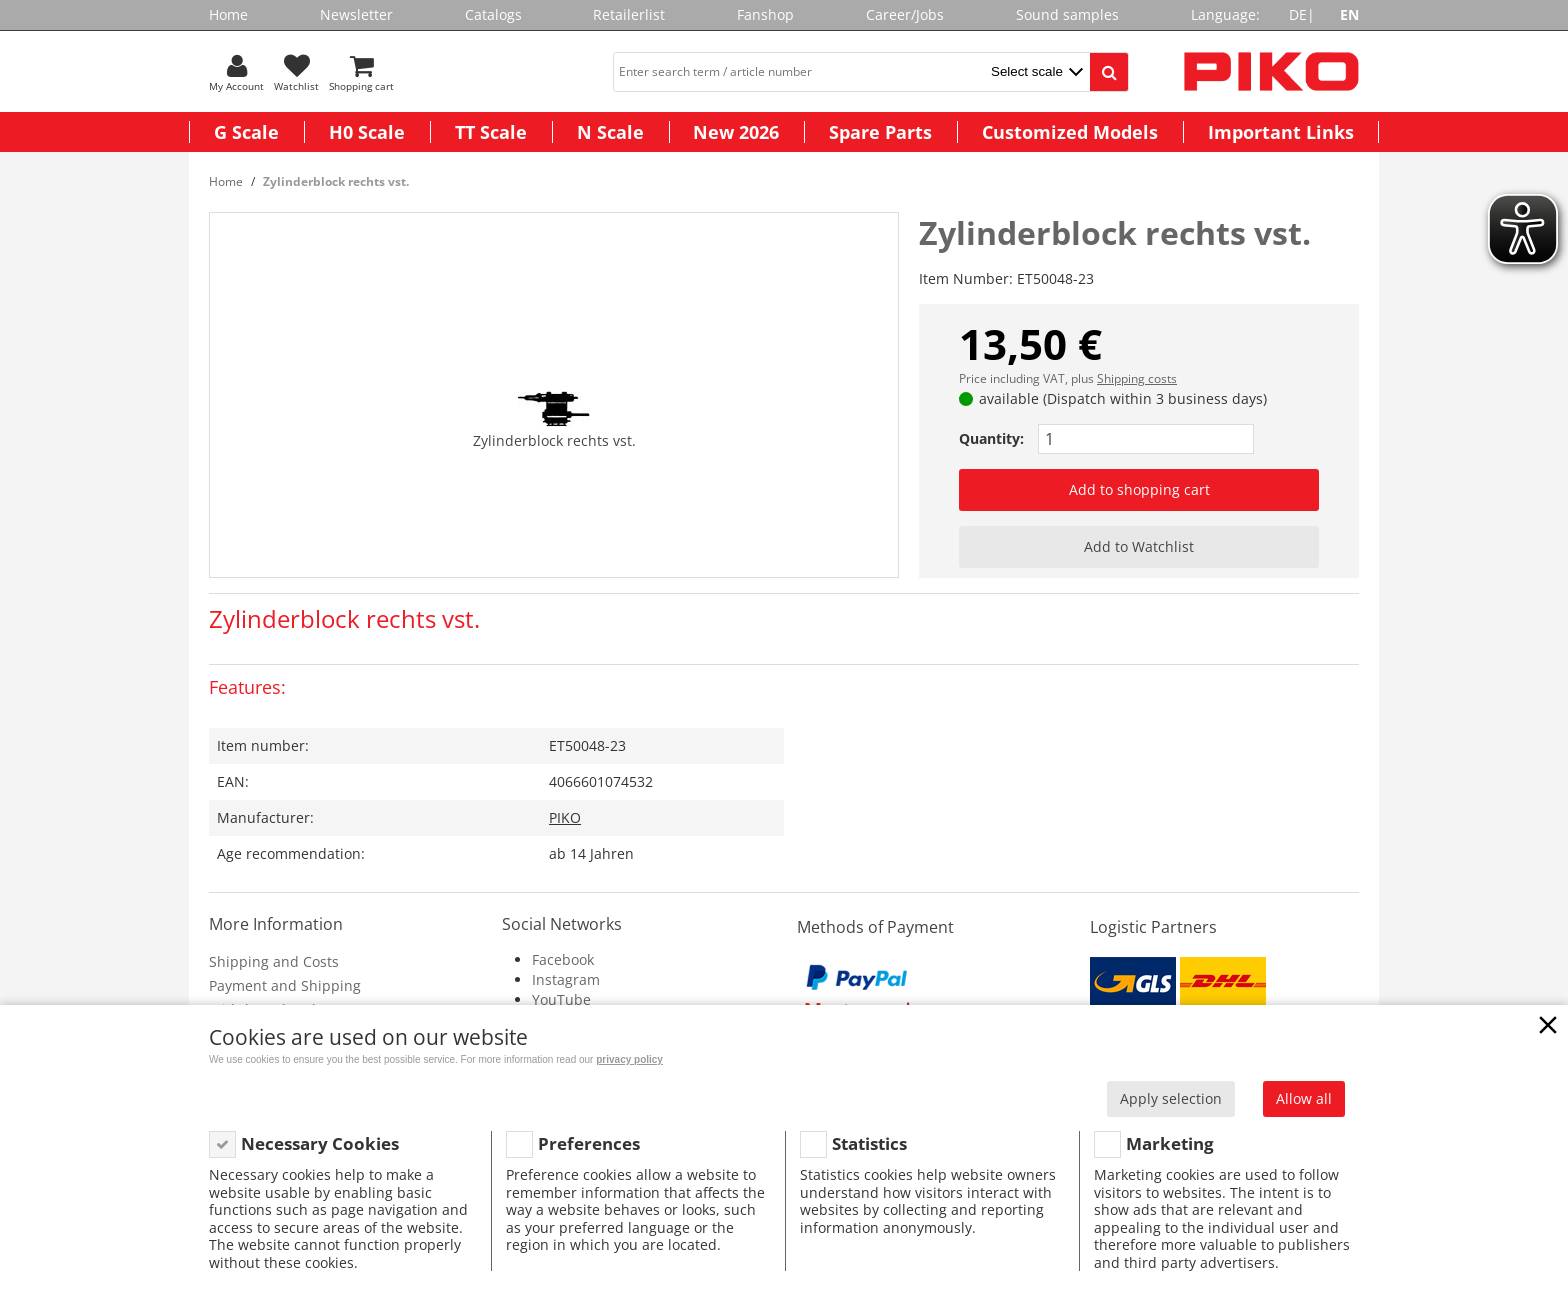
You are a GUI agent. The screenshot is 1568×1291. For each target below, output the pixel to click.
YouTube (561, 999)
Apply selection (1171, 1098)
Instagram (566, 979)
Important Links (1281, 132)
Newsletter (356, 14)
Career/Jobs (905, 14)
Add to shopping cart (1139, 489)
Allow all (1304, 1098)
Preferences (589, 1143)
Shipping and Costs (274, 961)
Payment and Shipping (285, 985)
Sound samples (1067, 14)
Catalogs (493, 14)
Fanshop (765, 14)
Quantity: (991, 438)
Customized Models (1070, 132)
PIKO (565, 817)
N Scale (610, 132)
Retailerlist (629, 14)
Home (228, 14)
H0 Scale (367, 132)
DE (1298, 14)
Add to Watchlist (1139, 546)
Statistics (869, 1143)
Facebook (563, 959)
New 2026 (736, 132)
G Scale (246, 132)
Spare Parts (880, 132)
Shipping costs (1137, 378)
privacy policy (629, 1059)
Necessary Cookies (320, 1143)
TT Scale (491, 132)
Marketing (1170, 1143)
